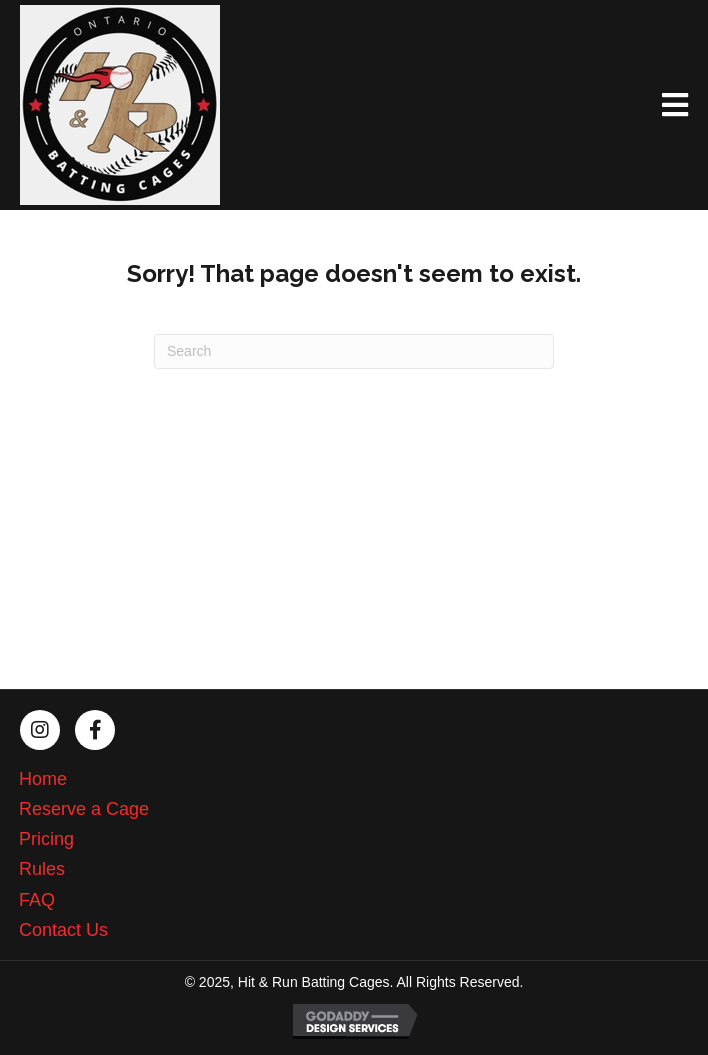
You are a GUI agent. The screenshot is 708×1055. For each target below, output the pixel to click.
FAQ (37, 900)
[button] (40, 730)
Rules (42, 869)
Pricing (46, 839)
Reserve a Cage (84, 809)
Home (43, 779)
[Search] (354, 351)
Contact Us (63, 930)
